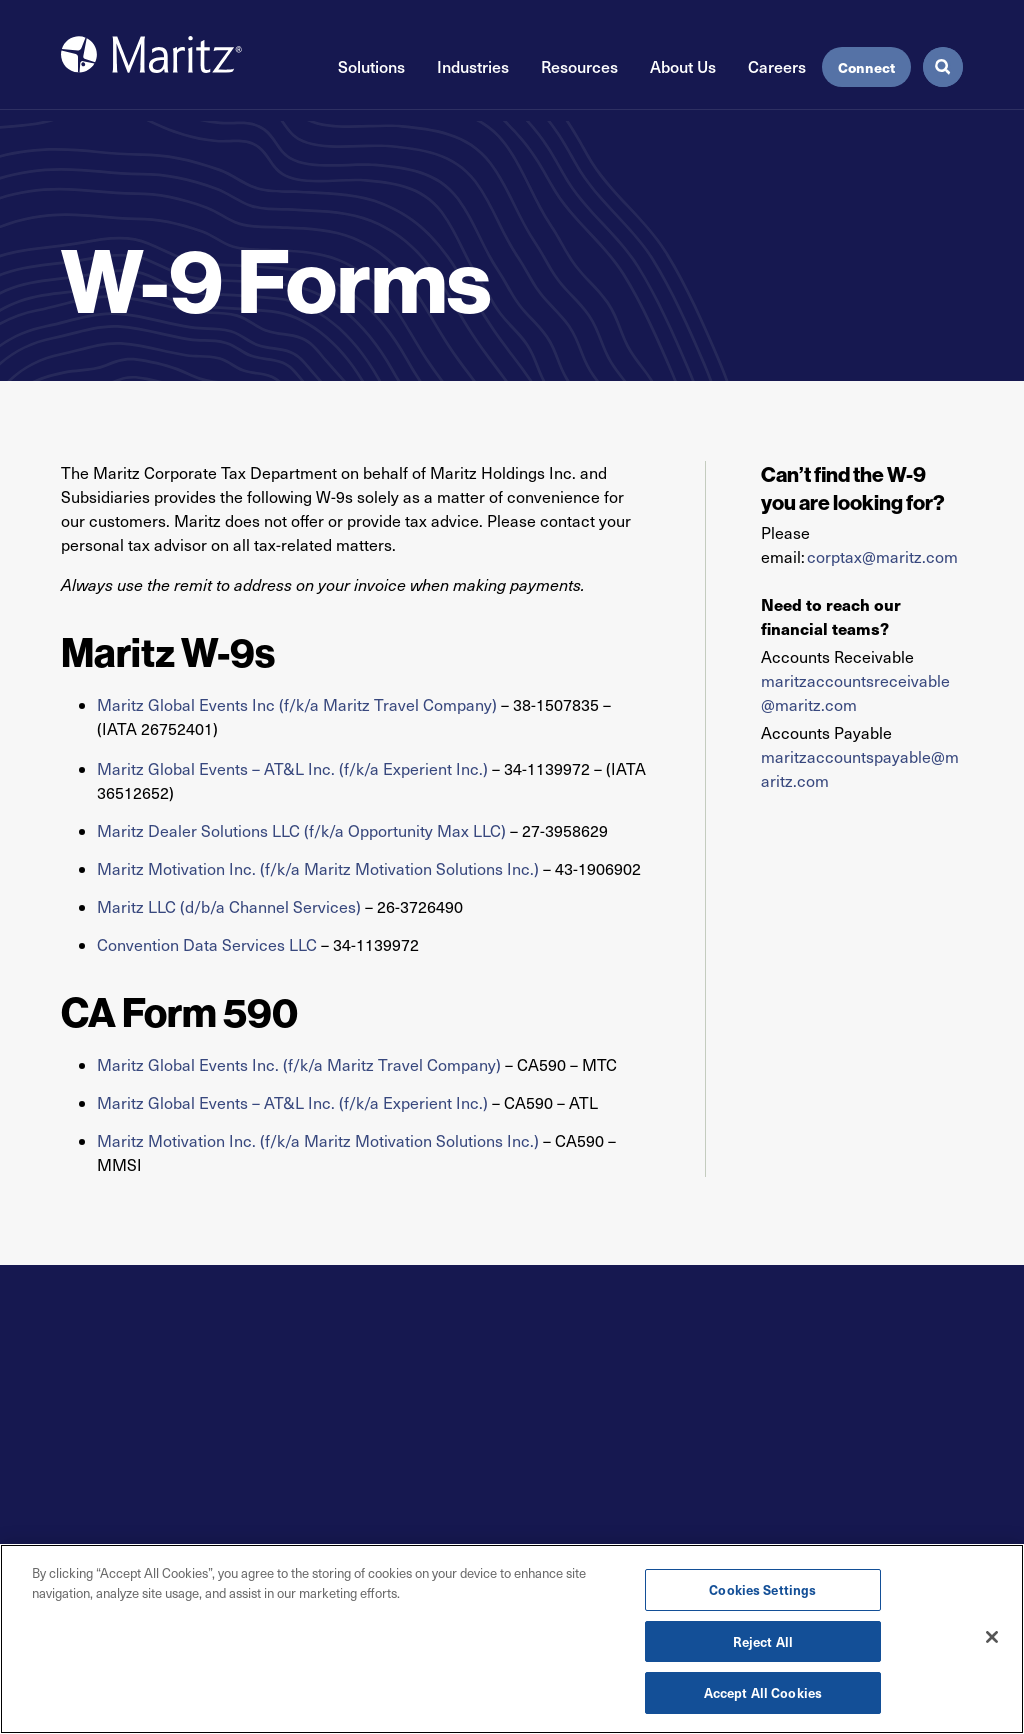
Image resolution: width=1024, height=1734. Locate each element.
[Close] (992, 1638)
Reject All (763, 1642)
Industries (473, 66)
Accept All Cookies (763, 1694)
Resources (579, 66)
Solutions (371, 66)
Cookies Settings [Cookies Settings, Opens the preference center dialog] (762, 1590)
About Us (683, 66)
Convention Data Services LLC (207, 944)
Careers (777, 66)
